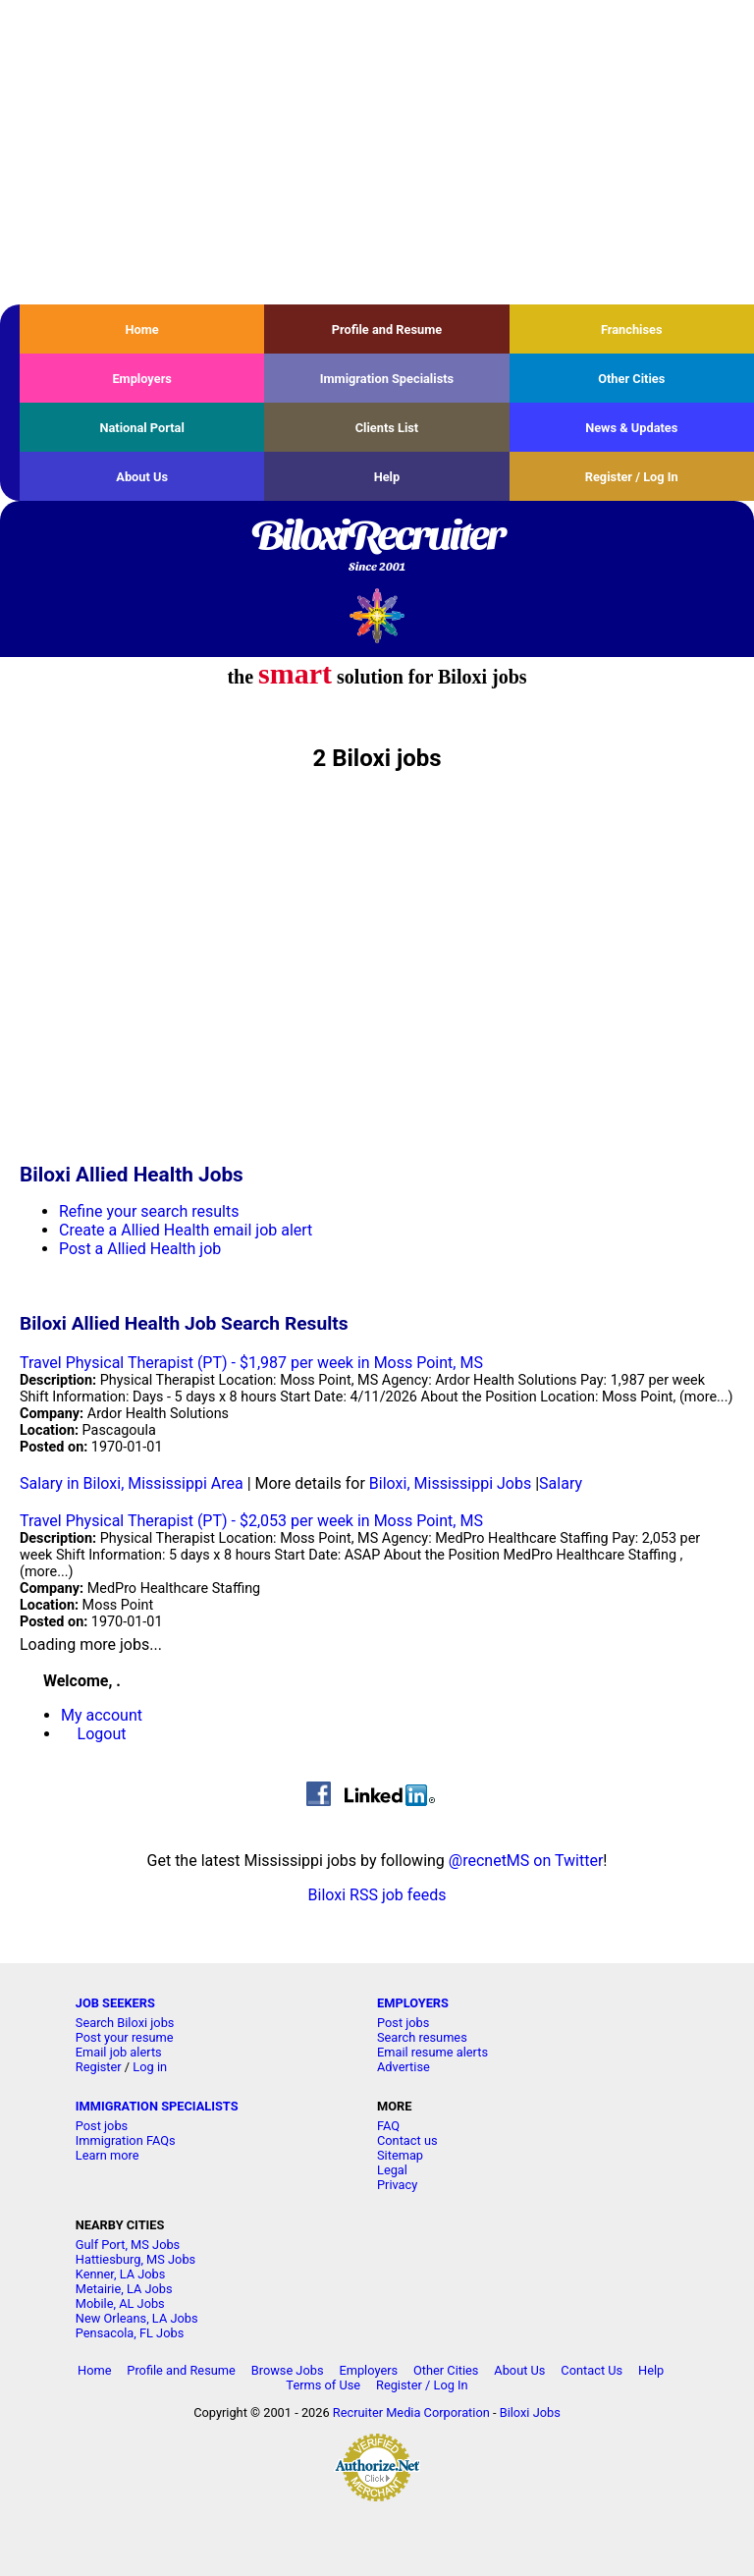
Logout (102, 1734)
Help (387, 476)
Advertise (403, 2066)
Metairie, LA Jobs (124, 2288)
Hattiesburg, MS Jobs (135, 2259)
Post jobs (403, 2022)
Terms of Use (323, 2385)
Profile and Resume (387, 329)
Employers (142, 378)
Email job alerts (119, 2052)
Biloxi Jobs (530, 2412)
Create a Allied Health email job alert (185, 1230)
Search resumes (422, 2037)
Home (142, 329)
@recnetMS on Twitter (526, 1860)
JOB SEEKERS (115, 2003)
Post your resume (125, 2037)
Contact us (407, 2140)
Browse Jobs (287, 2370)
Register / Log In (631, 476)
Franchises (632, 329)
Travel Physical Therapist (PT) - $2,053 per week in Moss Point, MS (251, 1520)
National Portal (141, 427)
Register (99, 2066)
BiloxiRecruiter (377, 547)
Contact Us (591, 2370)
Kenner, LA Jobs (121, 2274)
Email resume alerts (432, 2052)
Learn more (107, 2155)
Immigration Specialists (387, 378)
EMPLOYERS (413, 2003)
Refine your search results (149, 1211)
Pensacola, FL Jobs (130, 2333)
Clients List (387, 427)
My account (101, 1715)
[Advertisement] (377, 152)
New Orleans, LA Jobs (137, 2318)
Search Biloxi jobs (125, 2022)
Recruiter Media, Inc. (377, 615)
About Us (142, 476)
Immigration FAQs (126, 2140)
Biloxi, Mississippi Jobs (450, 1483)
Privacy (397, 2184)
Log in (150, 2066)
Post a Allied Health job (140, 1248)
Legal (392, 2170)
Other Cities (631, 378)
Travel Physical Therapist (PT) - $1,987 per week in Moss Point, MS (251, 1362)
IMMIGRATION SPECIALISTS (157, 2106)
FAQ (388, 2125)
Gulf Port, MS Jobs (128, 2244)
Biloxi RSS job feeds (377, 1895)
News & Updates (631, 427)
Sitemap (400, 2155)
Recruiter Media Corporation (411, 2412)
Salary (560, 1483)
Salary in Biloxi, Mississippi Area (131, 1483)
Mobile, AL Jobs (120, 2303)
